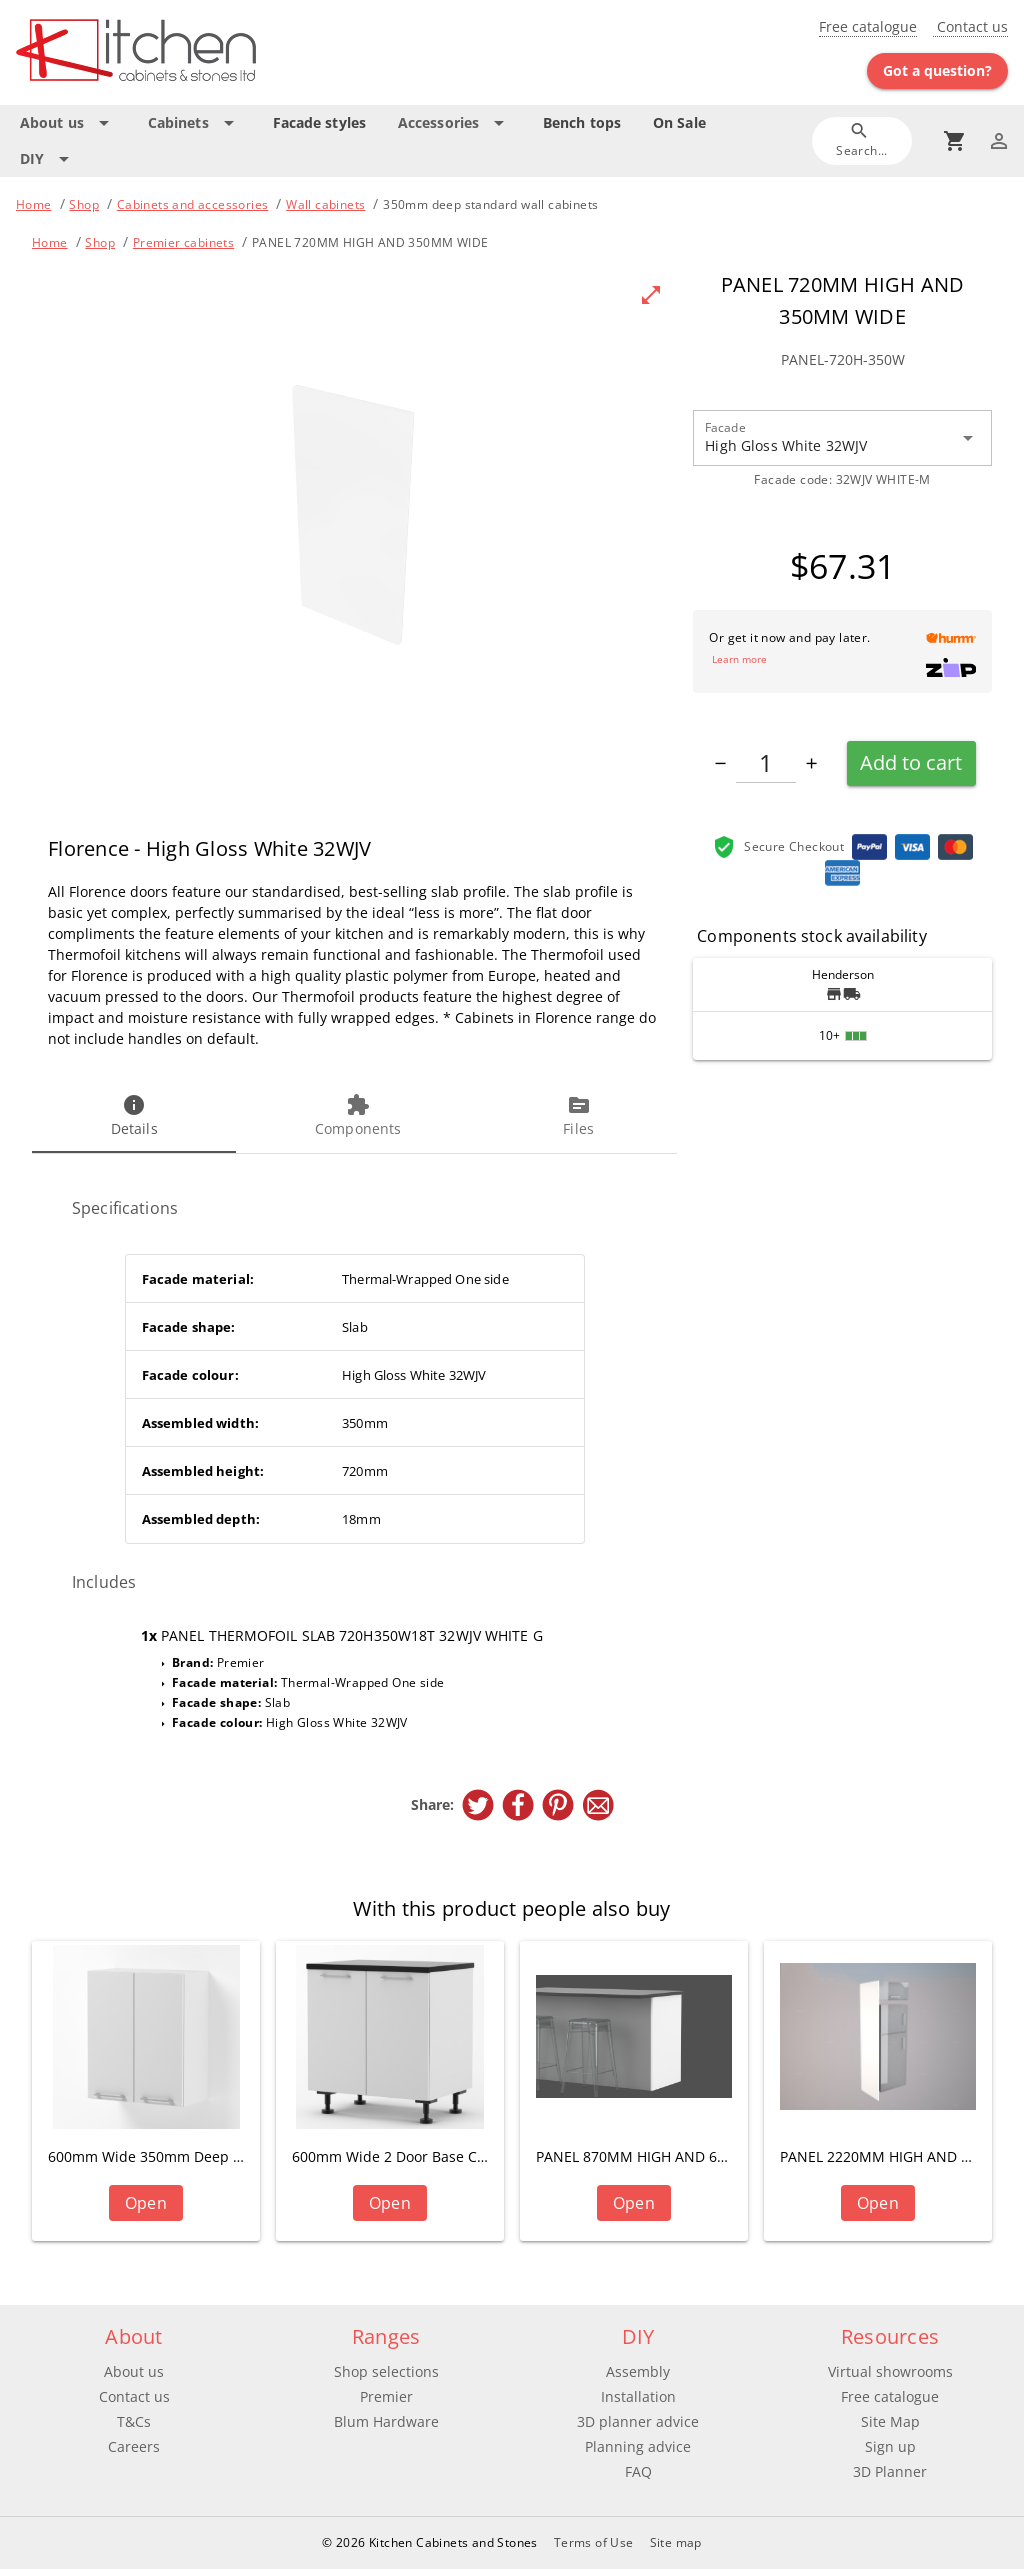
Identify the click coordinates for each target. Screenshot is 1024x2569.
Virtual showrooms (890, 2371)
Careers (134, 2446)
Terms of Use (594, 2542)
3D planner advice (638, 2421)
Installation (638, 2396)
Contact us (970, 26)
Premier (386, 2396)
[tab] (134, 1117)
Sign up (890, 2446)
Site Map (890, 2421)
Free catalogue (868, 26)
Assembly (638, 2371)
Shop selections (386, 2371)
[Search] (862, 140)
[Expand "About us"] (68, 123)
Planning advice (638, 2446)
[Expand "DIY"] (48, 159)
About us (134, 2371)
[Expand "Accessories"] (454, 123)
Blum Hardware (386, 2421)
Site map (676, 2542)
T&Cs (134, 2421)
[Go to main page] (178, 52)
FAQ (638, 2471)
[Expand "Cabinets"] (194, 123)
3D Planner (890, 2471)
